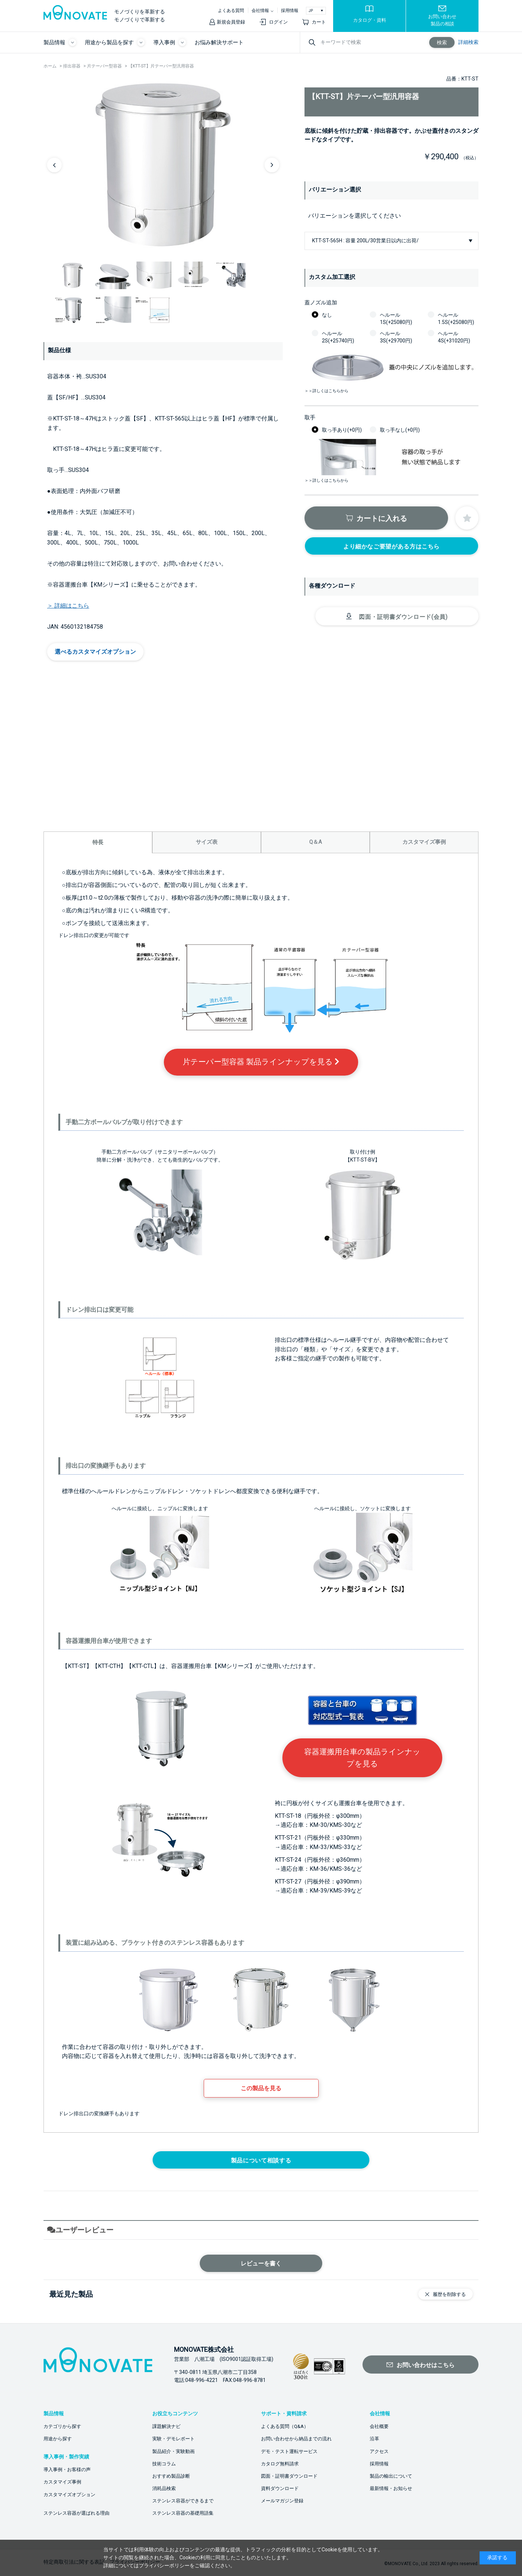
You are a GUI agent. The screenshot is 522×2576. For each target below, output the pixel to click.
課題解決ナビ (166, 2426)
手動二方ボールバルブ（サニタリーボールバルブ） (160, 1152)
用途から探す (58, 2438)
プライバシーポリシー (164, 2565)
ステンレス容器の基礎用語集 (183, 2513)
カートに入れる (381, 518)
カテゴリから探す (62, 2426)
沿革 (374, 2438)
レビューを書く (261, 2263)
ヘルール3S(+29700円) (396, 337)
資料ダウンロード (280, 2488)
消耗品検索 (164, 2488)
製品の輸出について (391, 2476)
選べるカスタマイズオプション (95, 651)
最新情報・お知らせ (391, 2488)
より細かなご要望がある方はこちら (391, 546)
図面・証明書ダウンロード (289, 2476)
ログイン (278, 22)
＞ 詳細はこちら (68, 605)
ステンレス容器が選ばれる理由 (76, 2513)
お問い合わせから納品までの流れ (296, 2438)
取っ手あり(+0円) (342, 430)
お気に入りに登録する (466, 518)
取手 (309, 417)
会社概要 (379, 2426)
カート (319, 22)
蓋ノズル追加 (320, 302)
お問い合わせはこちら (426, 2365)
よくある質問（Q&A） (284, 2426)
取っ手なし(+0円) (400, 430)
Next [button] (272, 165)
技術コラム (164, 2463)
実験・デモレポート (173, 2438)
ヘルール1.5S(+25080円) (456, 318)
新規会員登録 (231, 22)
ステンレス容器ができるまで (183, 2500)
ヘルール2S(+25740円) (338, 337)
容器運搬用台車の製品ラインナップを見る (362, 1757)
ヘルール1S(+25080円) (396, 318)
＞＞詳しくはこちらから (326, 391)
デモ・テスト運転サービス (289, 2451)
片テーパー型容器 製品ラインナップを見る (261, 1061)
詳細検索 (468, 42)
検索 (442, 42)
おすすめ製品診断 (171, 2476)
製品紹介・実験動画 (173, 2451)
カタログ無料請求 (280, 2463)
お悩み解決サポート (219, 42)
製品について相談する (261, 2160)
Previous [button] (54, 165)
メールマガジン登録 (282, 2500)
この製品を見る (261, 2088)
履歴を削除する (449, 2294)
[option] (163, 164)
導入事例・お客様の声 (67, 2469)
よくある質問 (231, 10)
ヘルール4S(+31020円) (454, 337)
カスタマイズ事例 (62, 2482)
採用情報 (289, 10)
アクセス (379, 2451)
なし (327, 315)
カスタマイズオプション (69, 2494)
